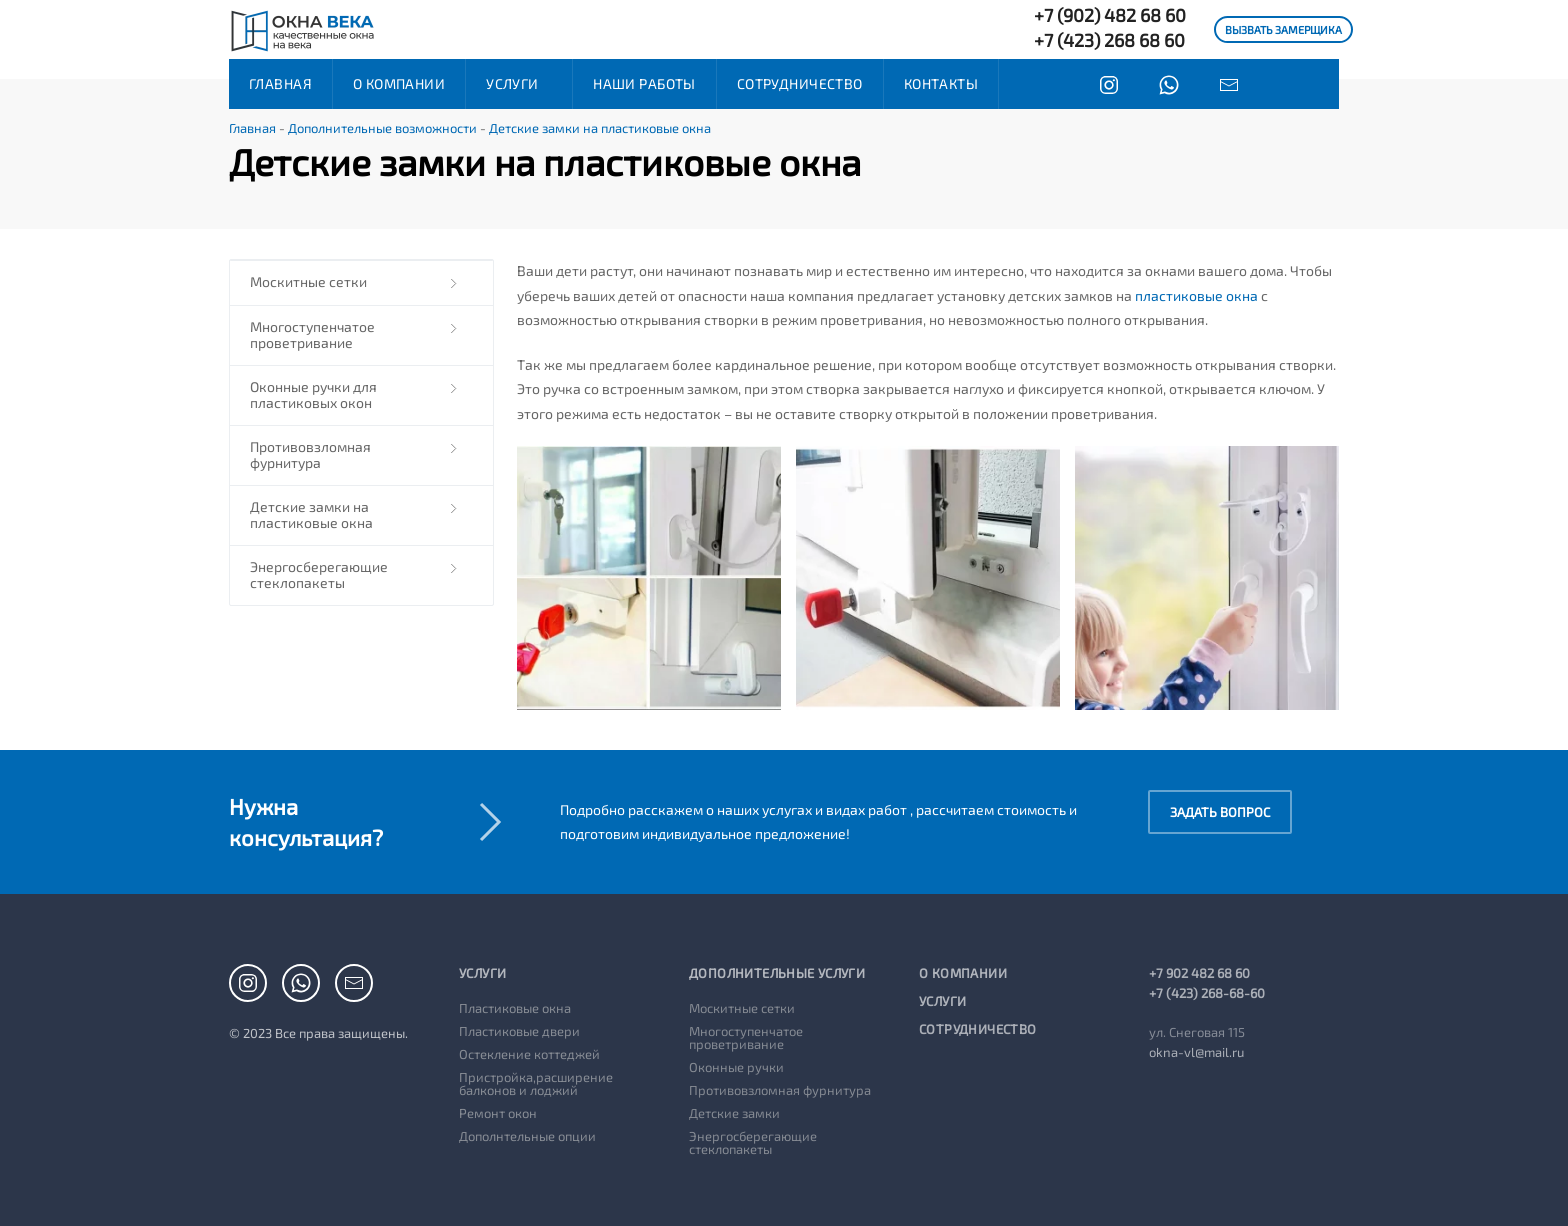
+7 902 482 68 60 (1199, 973)
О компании (399, 83)
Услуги (512, 83)
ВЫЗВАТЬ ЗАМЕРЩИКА (1283, 29)
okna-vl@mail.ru (1196, 1052)
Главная (280, 83)
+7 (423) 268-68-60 (1207, 993)
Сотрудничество (800, 83)
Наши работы (644, 83)
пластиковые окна (1196, 295)
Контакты (941, 83)
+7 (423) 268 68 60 (1109, 40)
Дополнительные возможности (382, 128)
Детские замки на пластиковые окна (600, 128)
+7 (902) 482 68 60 (1110, 15)
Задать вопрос (1220, 812)
